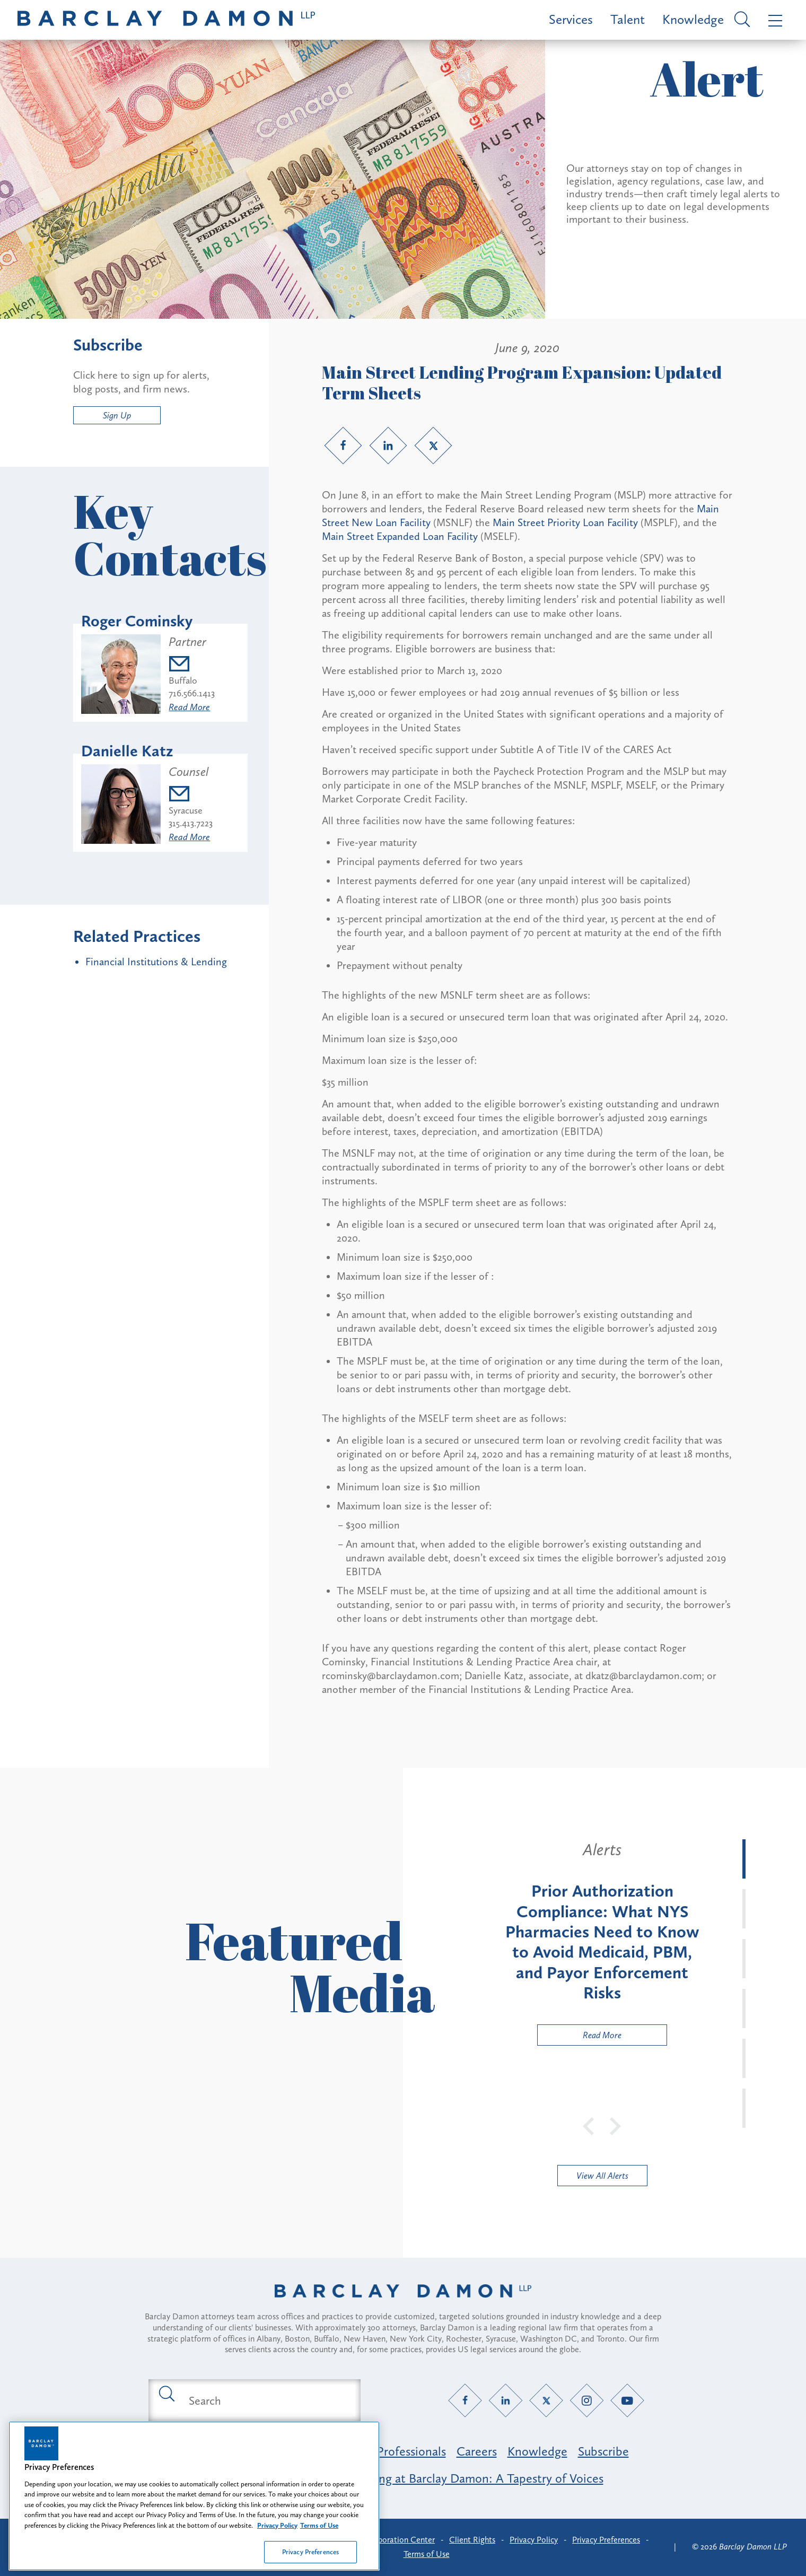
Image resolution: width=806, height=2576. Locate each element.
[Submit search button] (166, 2393)
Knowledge (693, 19)
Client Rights (472, 2540)
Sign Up (117, 415)
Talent (627, 19)
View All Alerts (602, 2175)
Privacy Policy (534, 2540)
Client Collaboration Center (385, 2540)
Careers (477, 2451)
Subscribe (603, 2451)
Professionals (411, 2451)
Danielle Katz (127, 751)
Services (571, 19)
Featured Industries (228, 2451)
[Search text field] (266, 2400)
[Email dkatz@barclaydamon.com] (191, 795)
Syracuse (186, 810)
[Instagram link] (587, 2401)
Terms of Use (427, 2554)
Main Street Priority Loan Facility (565, 522)
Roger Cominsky (136, 621)
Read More (189, 707)
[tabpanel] (602, 1942)
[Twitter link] (433, 445)
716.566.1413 (192, 693)
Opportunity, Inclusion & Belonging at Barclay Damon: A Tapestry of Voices (403, 2478)
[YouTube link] (627, 2401)
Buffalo (183, 680)
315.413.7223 (191, 823)
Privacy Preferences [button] (606, 2540)
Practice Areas (328, 2451)
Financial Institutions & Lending (156, 961)
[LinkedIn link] (388, 445)
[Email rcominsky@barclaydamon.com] (192, 665)
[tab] (744, 1859)
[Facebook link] (343, 445)
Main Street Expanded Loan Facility (400, 536)
